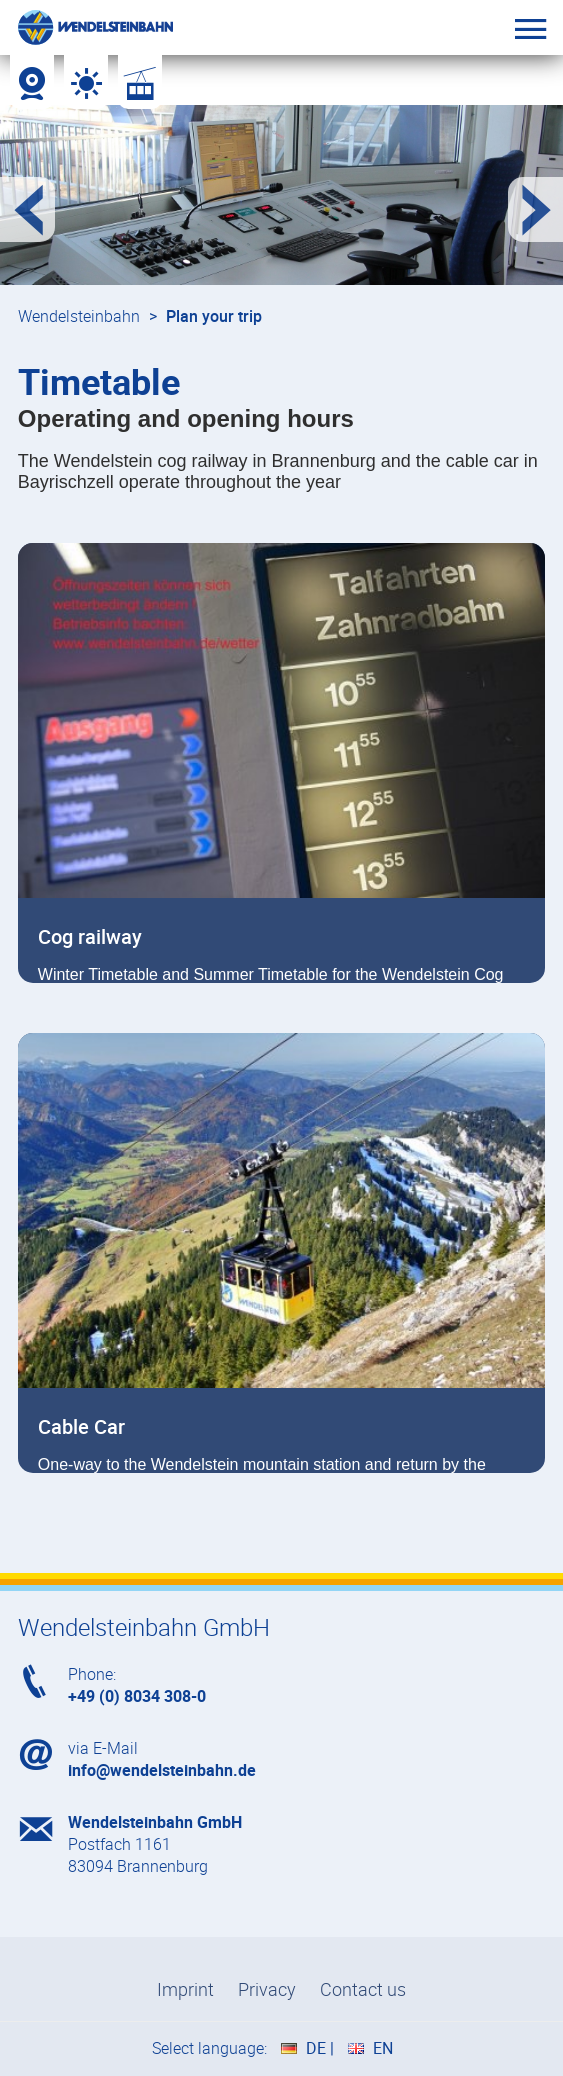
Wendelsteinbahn (79, 316)
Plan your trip (214, 316)
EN (383, 2048)
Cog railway (90, 936)
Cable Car (81, 1426)
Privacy (267, 1989)
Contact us (363, 1989)
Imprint (185, 1989)
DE (316, 2048)
